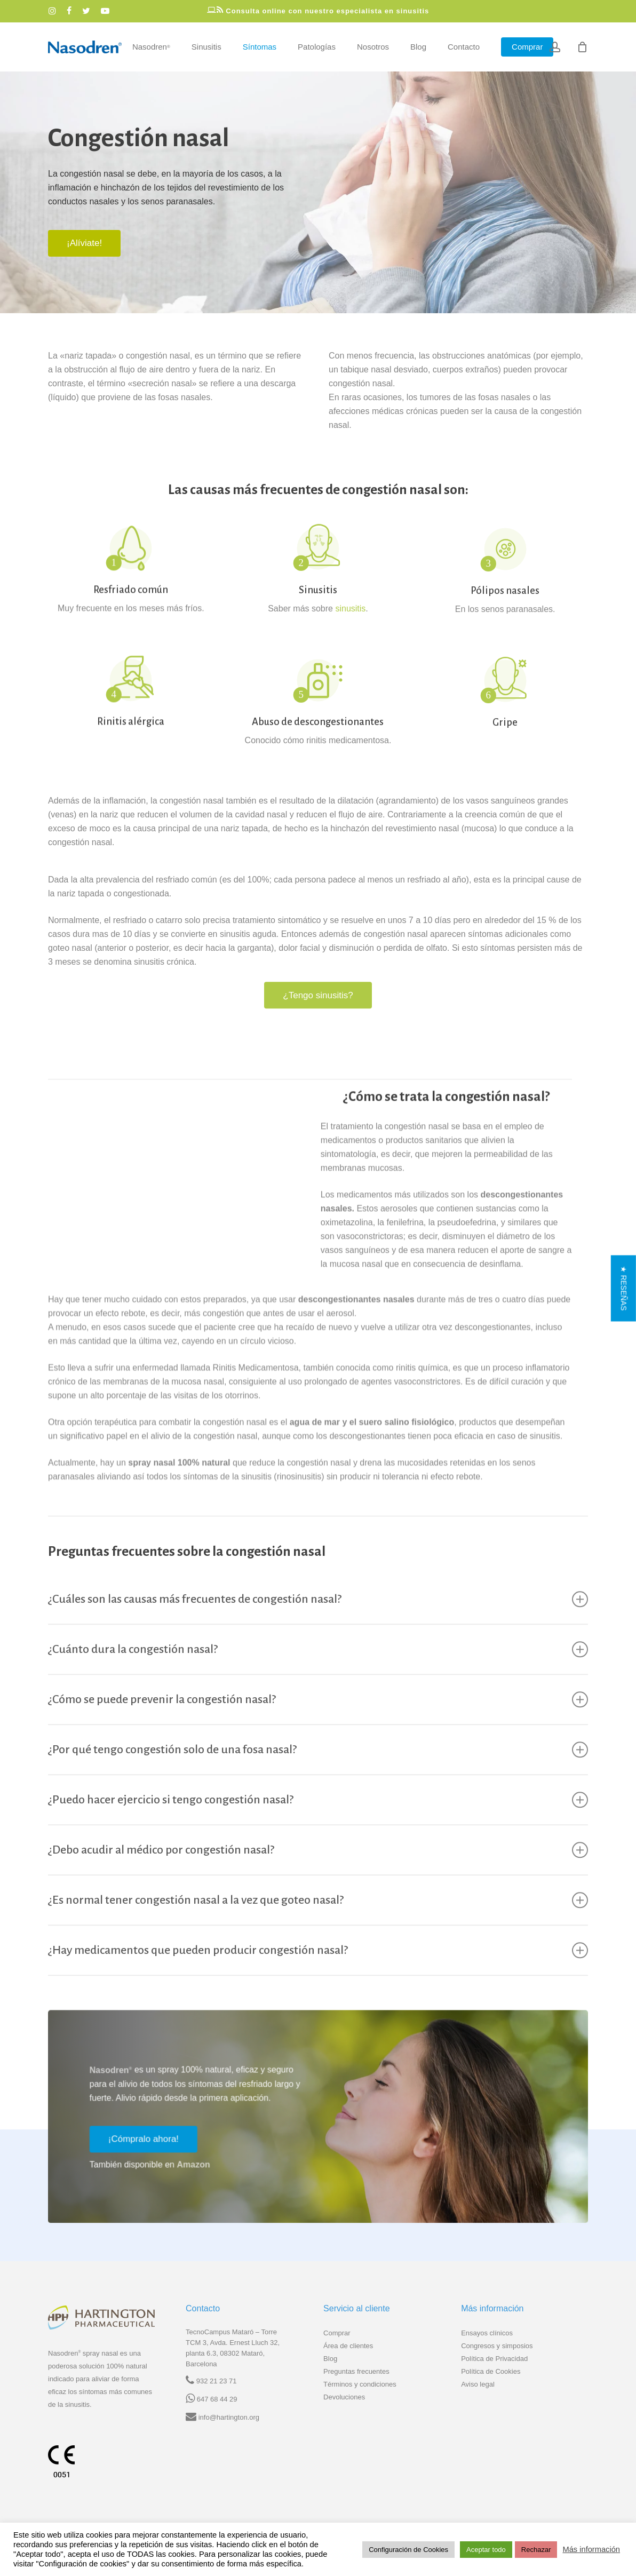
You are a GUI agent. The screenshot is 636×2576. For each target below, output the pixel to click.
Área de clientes (348, 2346)
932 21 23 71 (216, 2381)
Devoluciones (344, 2397)
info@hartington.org (228, 2417)
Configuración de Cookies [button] (408, 2550)
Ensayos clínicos (487, 2333)
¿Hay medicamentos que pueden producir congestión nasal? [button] (318, 1973)
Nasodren (102, 2092)
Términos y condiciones (359, 2384)
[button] (84, 243)
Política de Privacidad (494, 2359)
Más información (591, 2549)
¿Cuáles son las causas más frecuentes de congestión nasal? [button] (318, 1622)
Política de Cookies (490, 2371)
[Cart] (582, 47)
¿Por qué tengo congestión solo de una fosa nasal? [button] (318, 1772)
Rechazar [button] (536, 2550)
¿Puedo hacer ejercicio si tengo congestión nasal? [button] (318, 1823)
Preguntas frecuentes (356, 2371)
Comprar (337, 2333)
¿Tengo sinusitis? (318, 1018)
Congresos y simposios (496, 2346)
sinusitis (350, 640)
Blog (330, 2359)
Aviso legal (478, 2384)
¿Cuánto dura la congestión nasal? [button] (318, 1672)
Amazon (184, 2187)
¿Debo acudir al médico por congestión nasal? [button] (318, 1873)
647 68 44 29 (217, 2399)
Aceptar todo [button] (486, 2550)
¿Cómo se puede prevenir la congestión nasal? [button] (318, 1722)
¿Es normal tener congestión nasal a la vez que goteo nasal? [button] (318, 1923)
